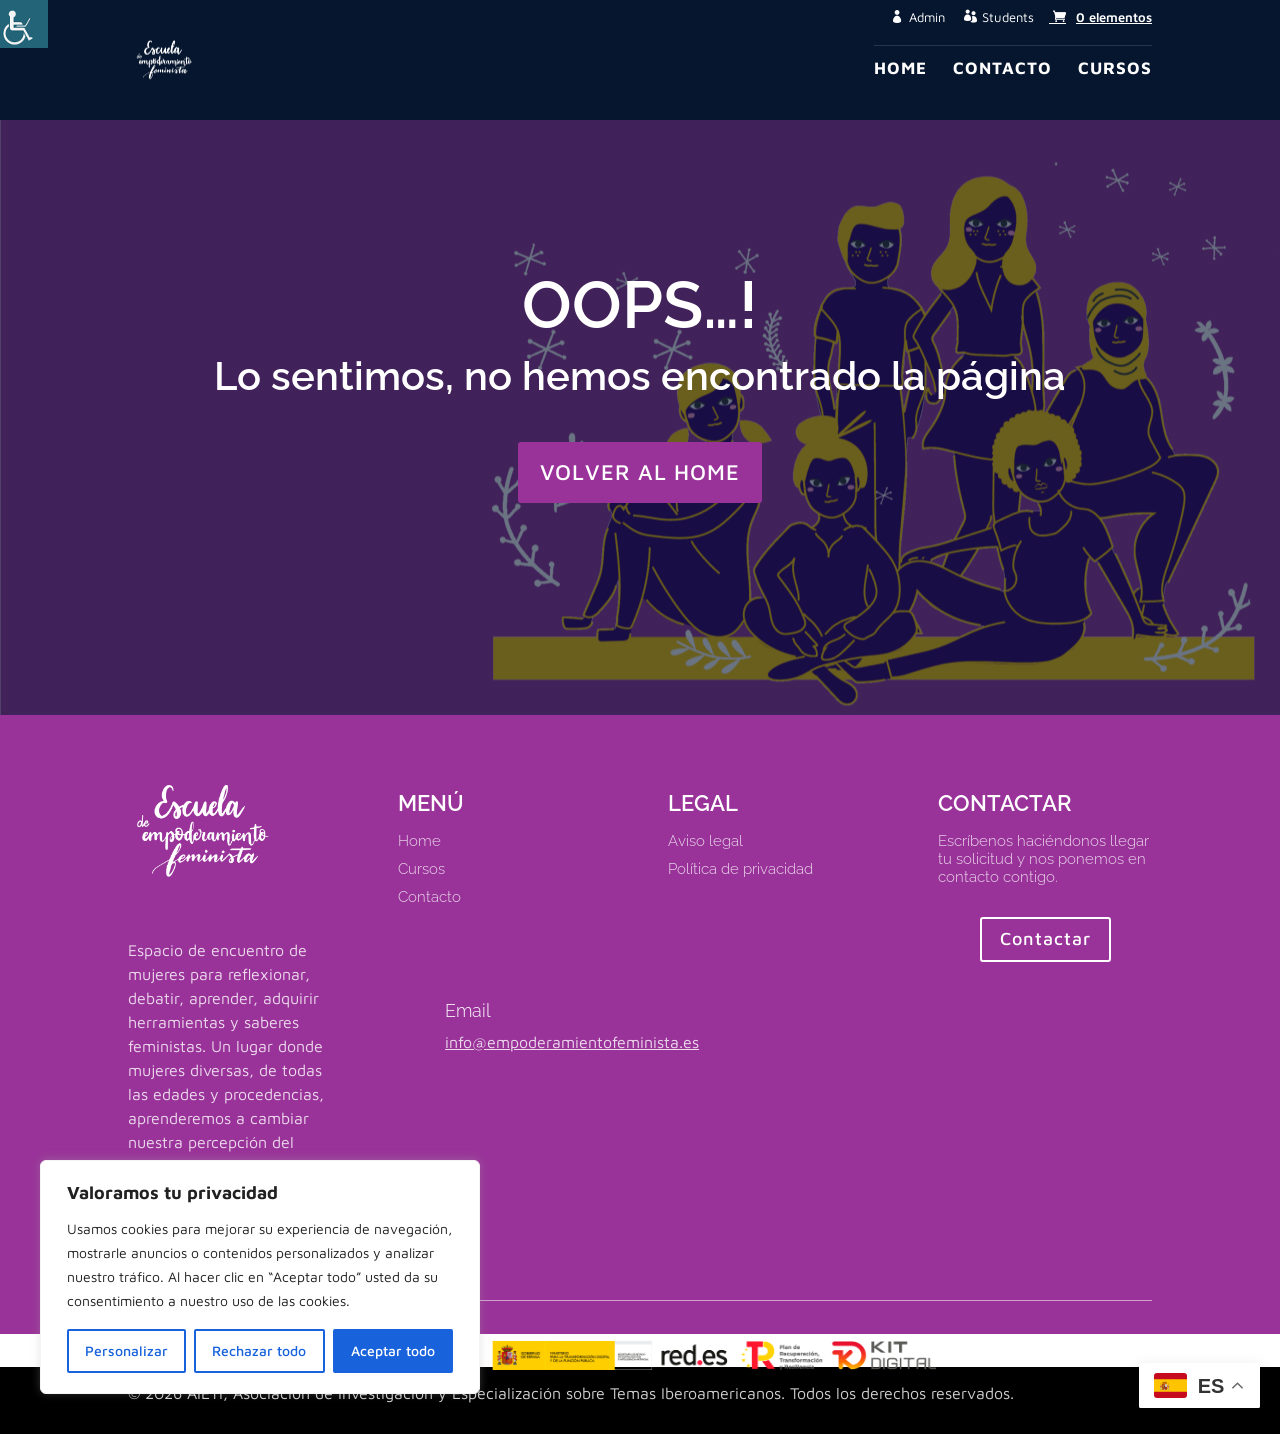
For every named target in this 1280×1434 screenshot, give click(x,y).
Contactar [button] (1045, 938)
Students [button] (1008, 17)
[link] (1100, 17)
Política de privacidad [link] (740, 869)
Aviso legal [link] (705, 841)
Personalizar (126, 1350)
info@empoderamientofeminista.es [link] (572, 1042)
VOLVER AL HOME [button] (640, 472)
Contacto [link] (1002, 69)
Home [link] (900, 69)
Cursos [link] (1115, 69)
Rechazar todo (259, 1350)
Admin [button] (927, 17)
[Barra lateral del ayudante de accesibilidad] (24, 24)
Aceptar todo (393, 1350)
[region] (260, 1277)
